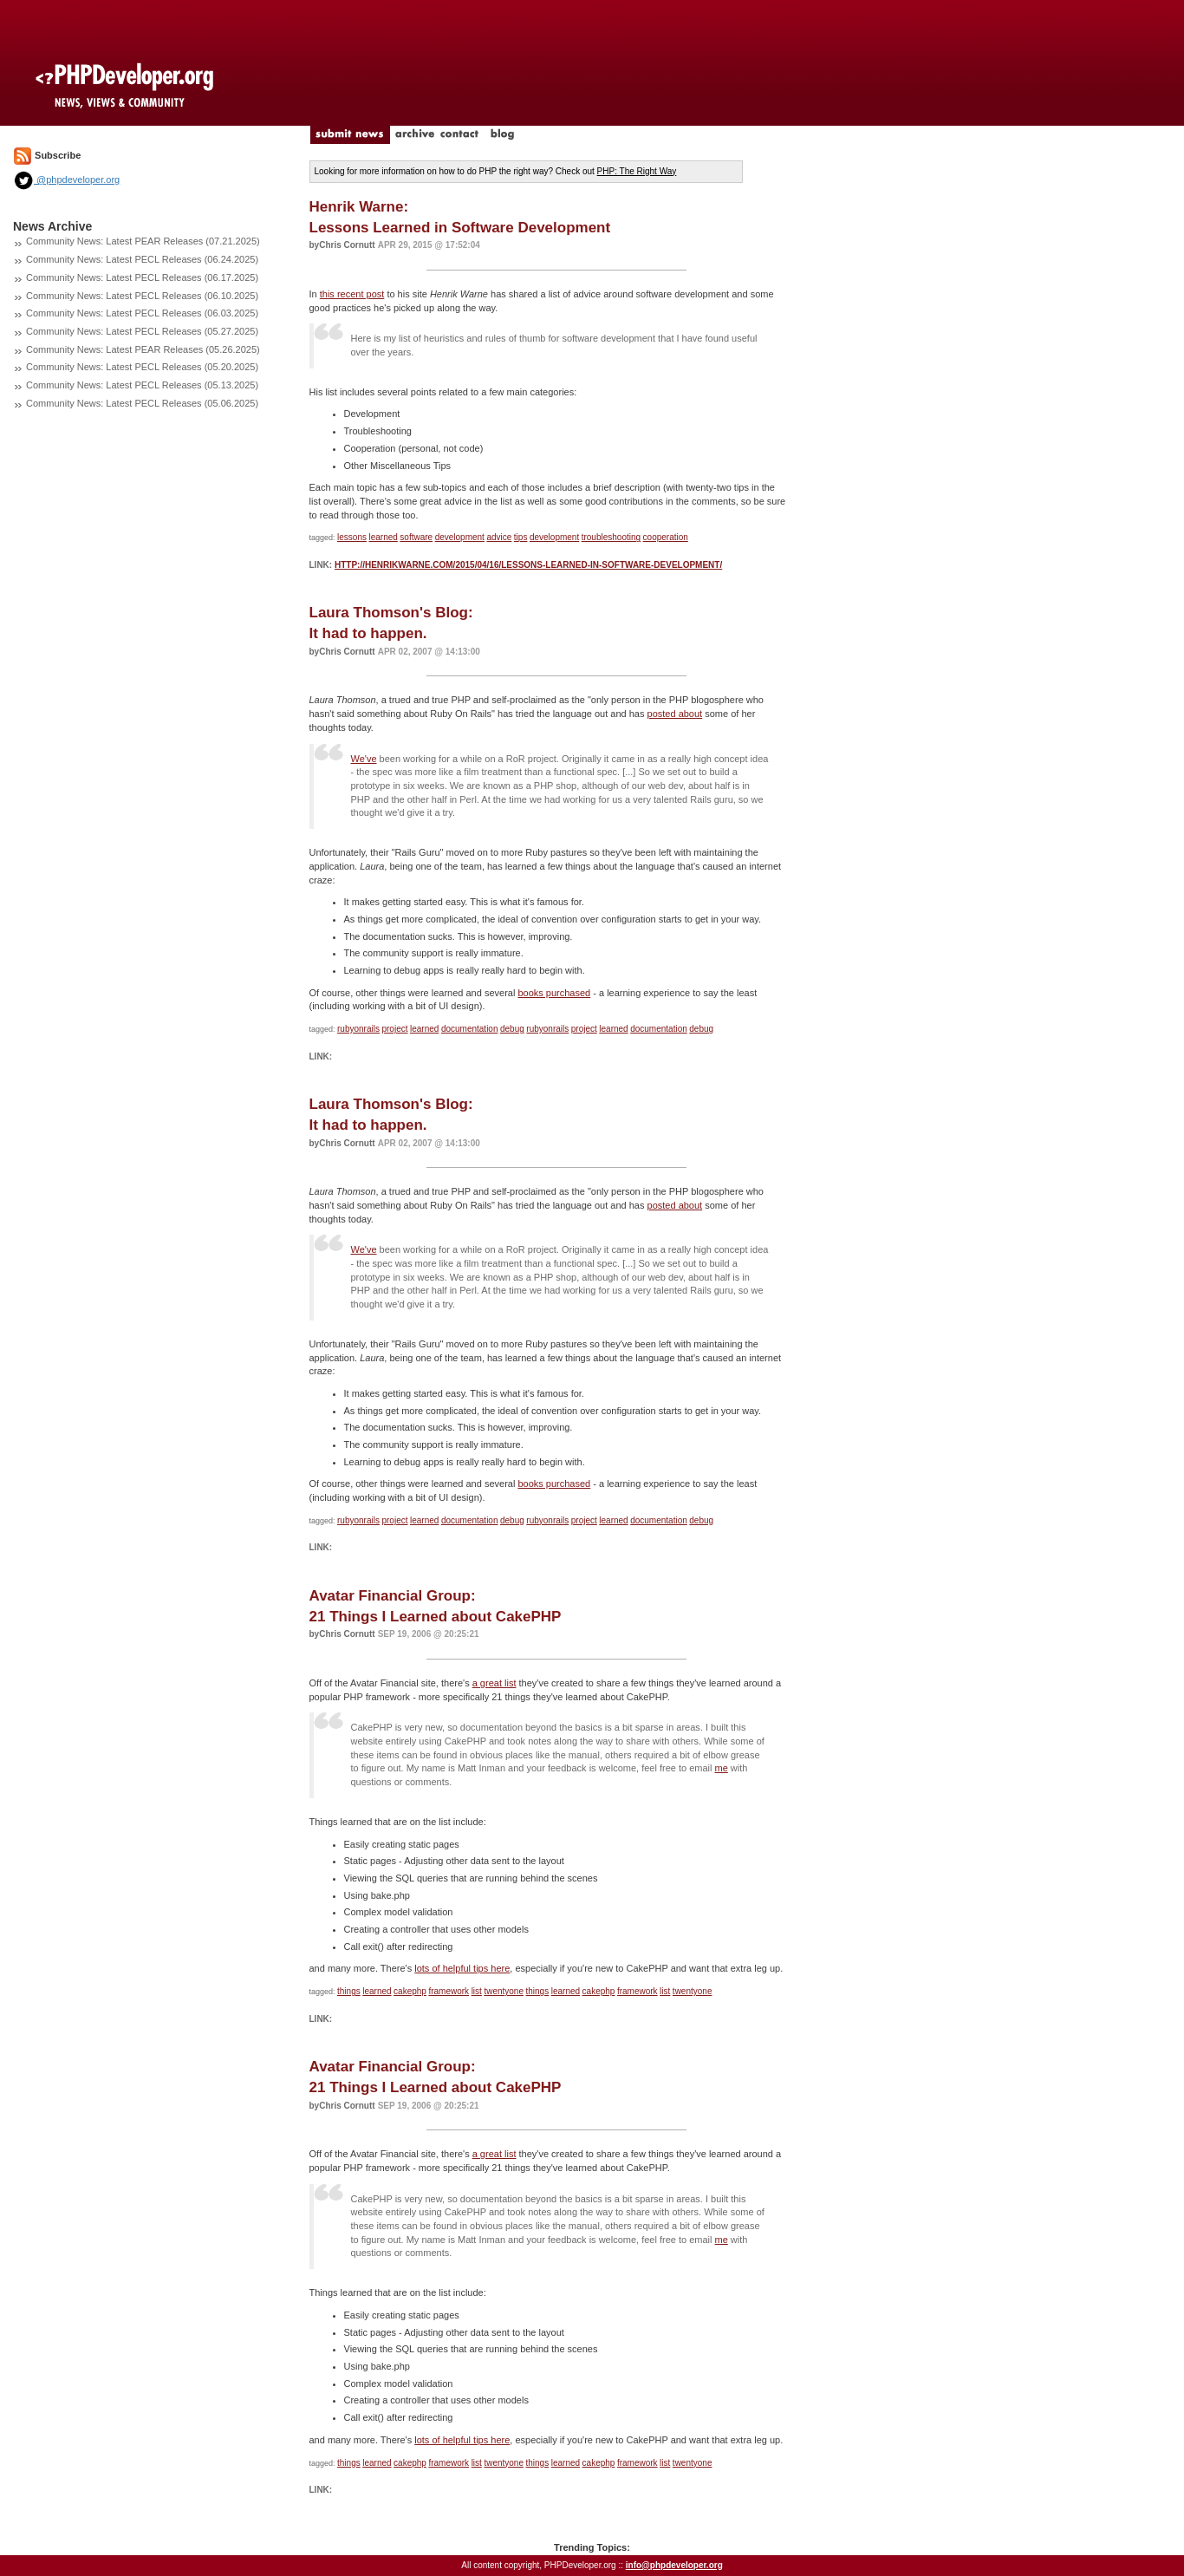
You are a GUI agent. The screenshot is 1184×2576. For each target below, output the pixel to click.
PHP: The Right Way (637, 171)
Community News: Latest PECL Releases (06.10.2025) (142, 295)
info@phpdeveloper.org (674, 2565)
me (721, 1768)
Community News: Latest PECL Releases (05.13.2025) (142, 385)
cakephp (410, 1991)
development (460, 537)
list (477, 1991)
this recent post (352, 294)
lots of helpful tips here (462, 1968)
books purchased (553, 993)
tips (521, 537)
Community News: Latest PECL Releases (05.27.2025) (142, 331)
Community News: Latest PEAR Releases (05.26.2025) (143, 349)
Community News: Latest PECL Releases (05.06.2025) (142, 403)
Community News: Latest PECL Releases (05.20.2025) (142, 367)
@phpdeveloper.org (66, 179)
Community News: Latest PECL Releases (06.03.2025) (142, 313)
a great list (494, 1683)
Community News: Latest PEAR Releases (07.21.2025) (143, 241)
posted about (675, 713)
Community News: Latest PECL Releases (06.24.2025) (142, 259)
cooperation (665, 537)
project (394, 1029)
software (416, 537)
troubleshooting (611, 537)
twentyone (504, 1991)
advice (498, 537)
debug (512, 1029)
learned (382, 537)
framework (448, 1991)
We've (364, 758)
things (349, 1991)
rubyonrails (358, 1029)
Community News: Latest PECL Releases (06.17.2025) (142, 277)
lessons (352, 537)
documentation (469, 1029)
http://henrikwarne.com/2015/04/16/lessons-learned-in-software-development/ (528, 565)
